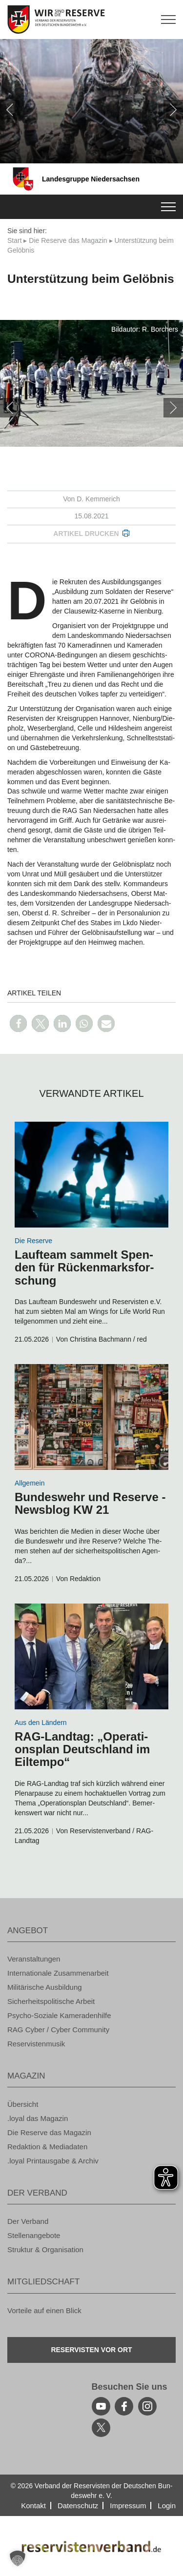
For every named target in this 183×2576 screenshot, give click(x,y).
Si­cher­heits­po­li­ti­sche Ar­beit (51, 2001)
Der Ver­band (27, 2221)
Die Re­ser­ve (33, 1241)
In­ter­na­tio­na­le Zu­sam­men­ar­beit (58, 1973)
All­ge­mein (29, 1483)
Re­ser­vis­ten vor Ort (91, 2350)
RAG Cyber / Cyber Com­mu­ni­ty (58, 2029)
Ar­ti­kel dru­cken (86, 533)
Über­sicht (22, 2104)
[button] (18, 1023)
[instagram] (147, 2406)
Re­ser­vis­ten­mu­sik (36, 2044)
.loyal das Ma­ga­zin (37, 2118)
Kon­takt (33, 2505)
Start (14, 240)
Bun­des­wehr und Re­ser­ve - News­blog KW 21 (90, 1503)
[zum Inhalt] (91, 1175)
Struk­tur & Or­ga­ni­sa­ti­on (45, 2249)
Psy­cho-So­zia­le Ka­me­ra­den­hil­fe (59, 2015)
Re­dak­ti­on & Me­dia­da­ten (47, 2146)
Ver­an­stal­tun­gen (33, 1959)
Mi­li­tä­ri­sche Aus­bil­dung (44, 1987)
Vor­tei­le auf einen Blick (44, 2310)
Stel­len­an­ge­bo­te (33, 2235)
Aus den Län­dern (41, 1722)
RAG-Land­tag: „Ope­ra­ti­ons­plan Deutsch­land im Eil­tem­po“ (82, 1749)
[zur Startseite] (91, 19)
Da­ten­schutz (78, 2505)
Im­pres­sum (128, 2505)
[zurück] (10, 109)
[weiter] (173, 109)
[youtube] (101, 2406)
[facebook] (124, 2406)
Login (167, 2505)
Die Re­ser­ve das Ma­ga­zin (68, 240)
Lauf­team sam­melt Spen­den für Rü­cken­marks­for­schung (84, 1267)
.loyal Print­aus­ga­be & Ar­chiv (53, 2161)
